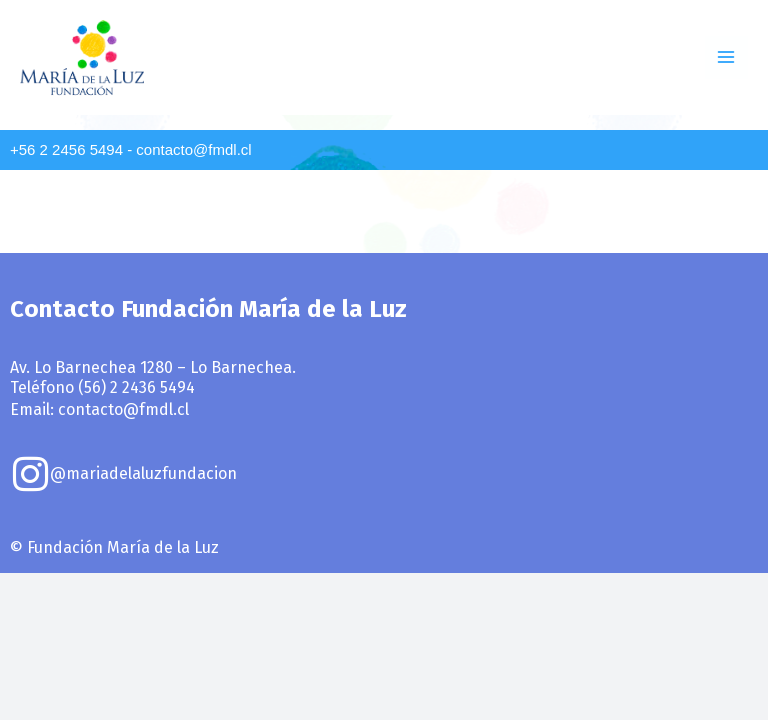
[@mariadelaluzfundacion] (30, 474)
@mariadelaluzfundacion (143, 473)
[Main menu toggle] (726, 57)
